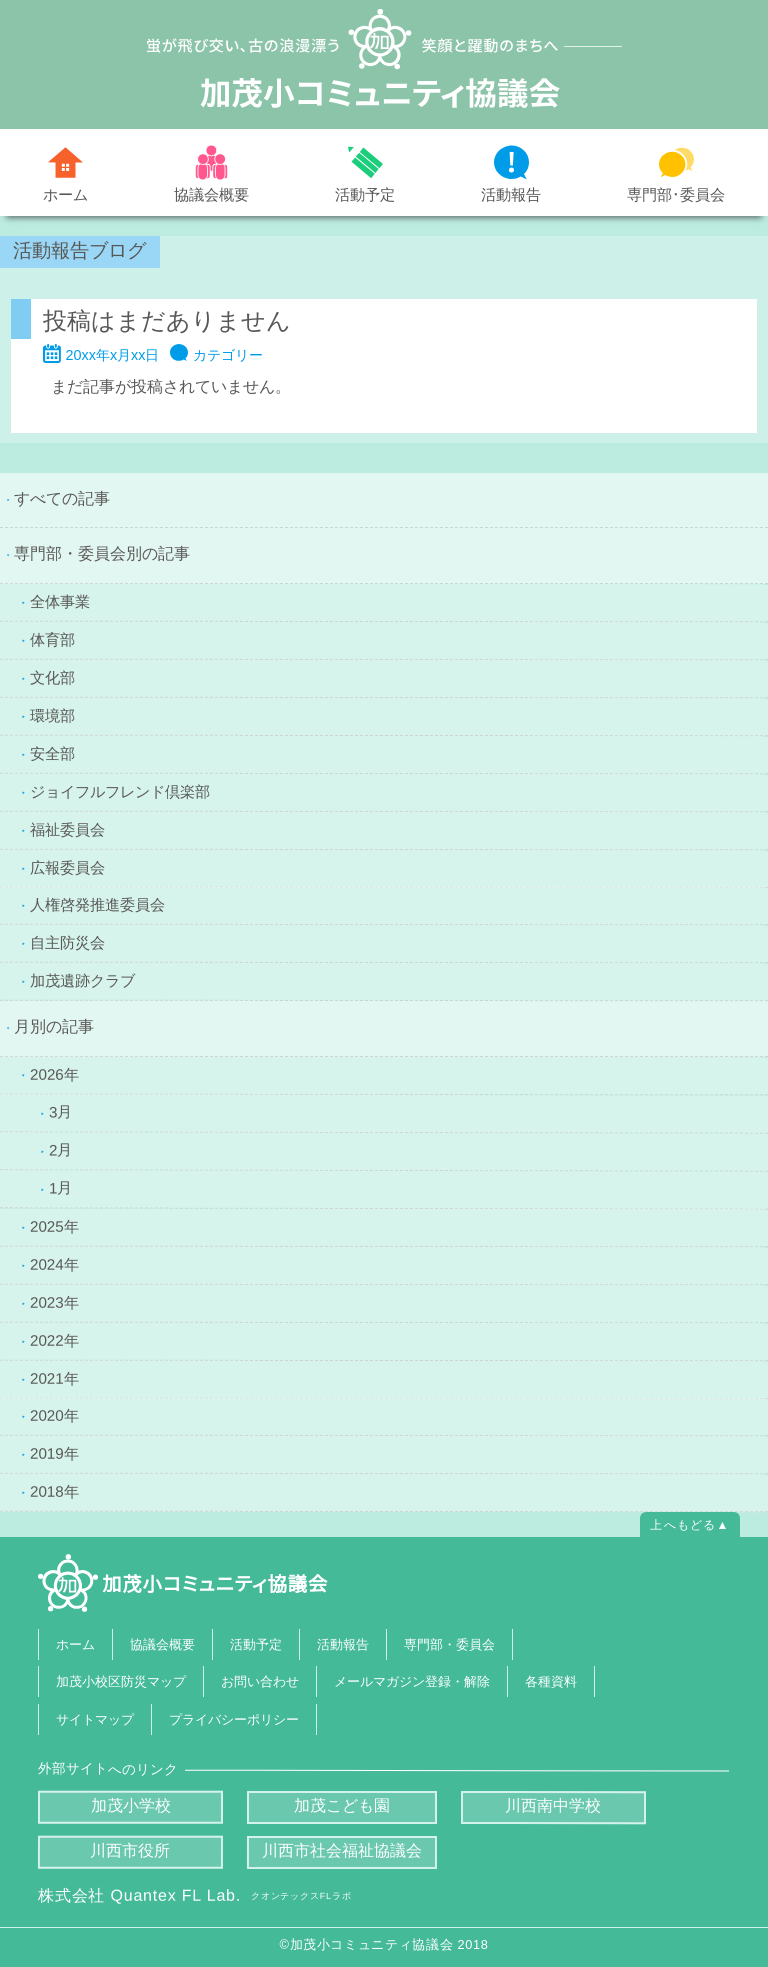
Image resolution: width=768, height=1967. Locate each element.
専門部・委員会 (448, 1643)
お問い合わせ (260, 1680)
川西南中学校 (554, 1806)
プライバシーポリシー (234, 1718)
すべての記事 (62, 498)
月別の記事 (54, 1026)
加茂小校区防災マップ (121, 1680)
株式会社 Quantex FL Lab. (194, 1894)
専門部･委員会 (676, 193)
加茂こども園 (342, 1806)
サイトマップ (95, 1718)
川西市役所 (131, 1851)
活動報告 (511, 194)
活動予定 (365, 194)
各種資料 (551, 1681)
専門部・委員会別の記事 (102, 553)
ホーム (65, 194)
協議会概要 (211, 193)
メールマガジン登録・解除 (412, 1680)
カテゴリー (228, 355)
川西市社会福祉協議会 (342, 1851)
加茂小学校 (131, 1806)
